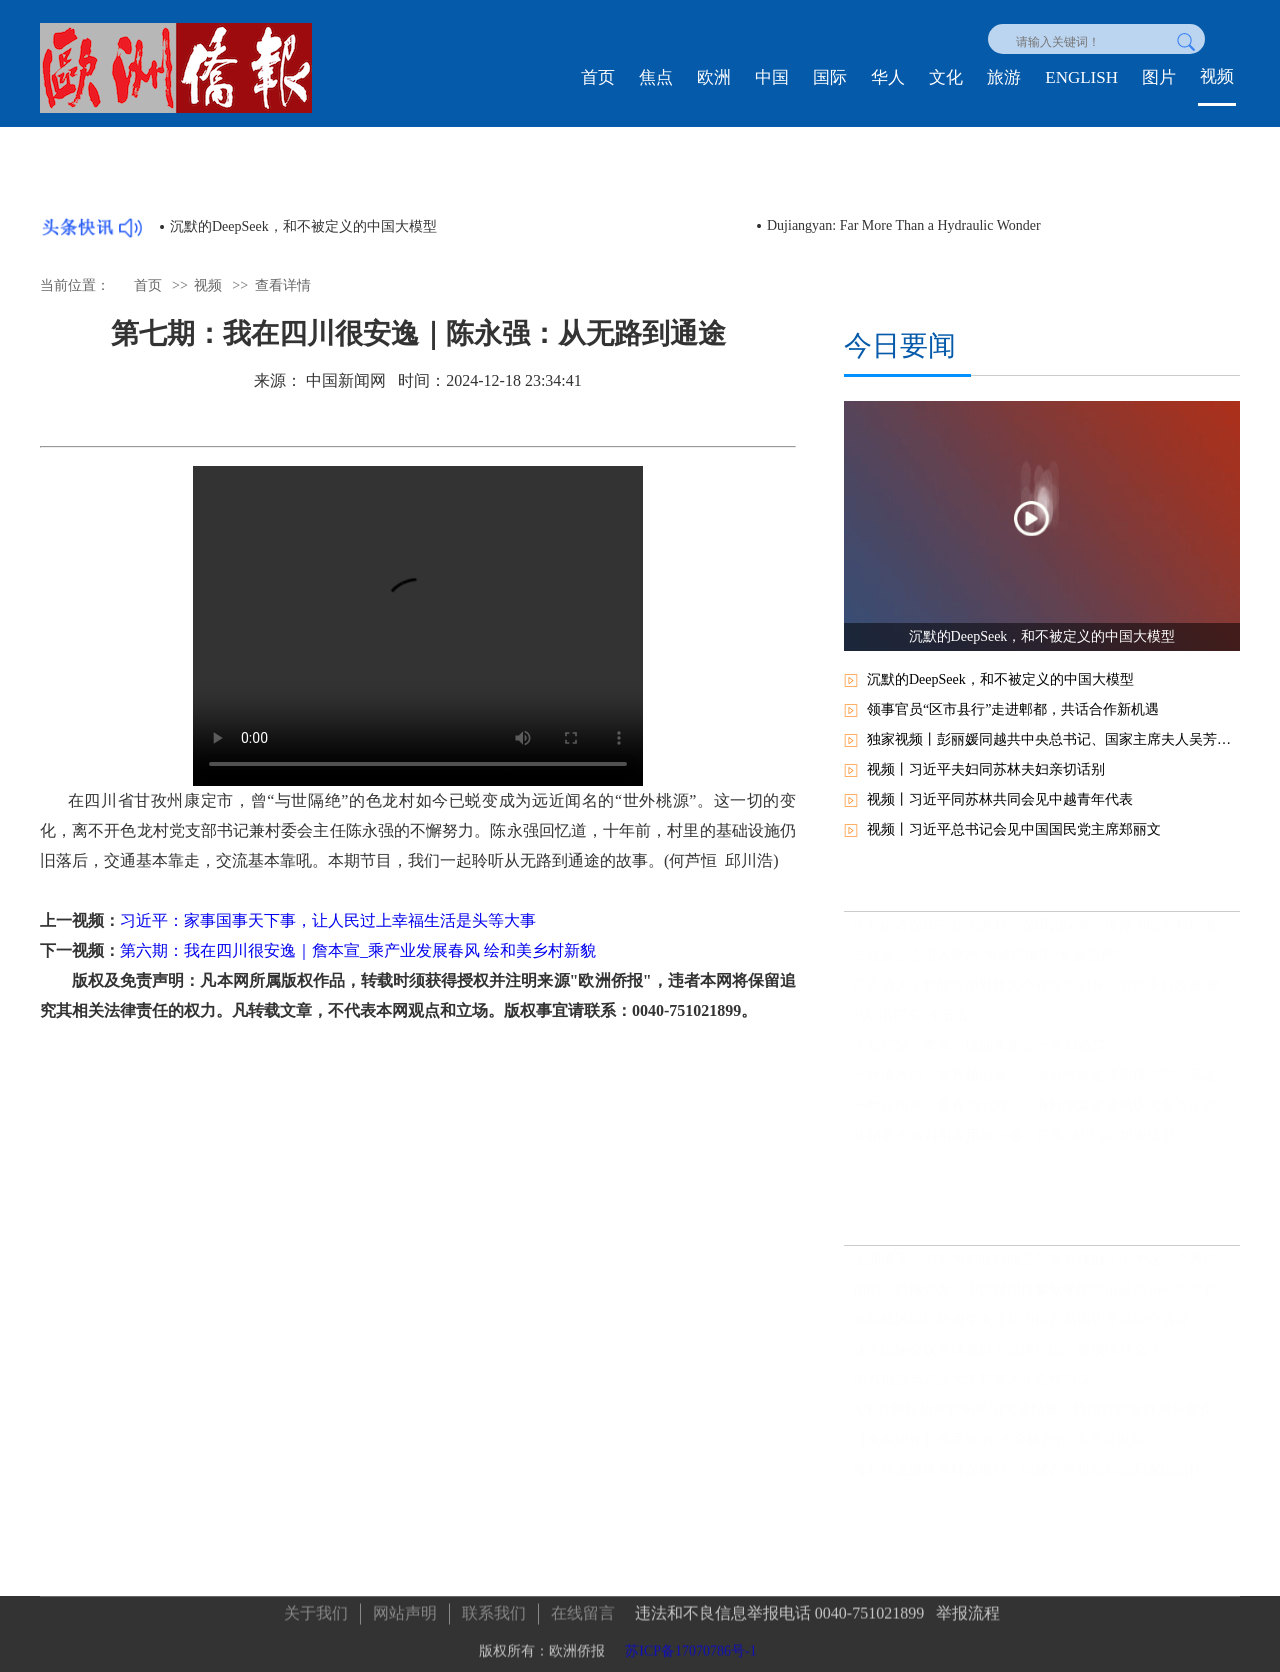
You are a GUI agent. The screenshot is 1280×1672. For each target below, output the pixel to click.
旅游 (1004, 77)
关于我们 (316, 1608)
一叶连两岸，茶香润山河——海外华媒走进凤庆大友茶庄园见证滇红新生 (1046, 1115)
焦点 (656, 77)
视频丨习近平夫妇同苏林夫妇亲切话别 (986, 769)
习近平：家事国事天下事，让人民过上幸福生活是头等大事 (328, 920)
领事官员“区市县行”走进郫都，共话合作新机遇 (1013, 709)
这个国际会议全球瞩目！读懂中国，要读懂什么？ (1007, 1359)
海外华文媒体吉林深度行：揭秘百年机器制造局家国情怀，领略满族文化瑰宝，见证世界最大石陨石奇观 (1046, 1479)
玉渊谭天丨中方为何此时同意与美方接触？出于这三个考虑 (1035, 1269)
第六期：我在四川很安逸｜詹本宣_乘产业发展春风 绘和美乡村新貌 (358, 950)
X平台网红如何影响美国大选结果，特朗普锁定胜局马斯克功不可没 (1046, 1419)
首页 (598, 77)
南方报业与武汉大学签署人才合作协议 (972, 1389)
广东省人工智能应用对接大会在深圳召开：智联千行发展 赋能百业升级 (1046, 995)
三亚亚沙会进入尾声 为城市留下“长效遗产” (987, 965)
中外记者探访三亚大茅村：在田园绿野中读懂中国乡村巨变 (1035, 935)
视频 (1217, 76)
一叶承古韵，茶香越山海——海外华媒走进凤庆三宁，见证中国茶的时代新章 (1046, 1085)
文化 (946, 77)
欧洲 (714, 77)
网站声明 (405, 1608)
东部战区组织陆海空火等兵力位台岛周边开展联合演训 (1021, 1329)
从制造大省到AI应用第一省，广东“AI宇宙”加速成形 (1014, 1145)
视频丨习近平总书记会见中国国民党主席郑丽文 (1014, 829)
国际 (830, 77)
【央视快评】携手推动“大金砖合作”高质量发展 (999, 1449)
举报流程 (968, 1608)
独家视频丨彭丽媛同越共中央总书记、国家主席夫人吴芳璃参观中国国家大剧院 (1053, 739)
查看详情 (283, 285)
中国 (772, 77)
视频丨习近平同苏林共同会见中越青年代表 (1000, 799)
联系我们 (494, 1608)
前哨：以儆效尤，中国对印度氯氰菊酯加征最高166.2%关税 (1035, 1299)
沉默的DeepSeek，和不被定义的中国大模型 (303, 226)
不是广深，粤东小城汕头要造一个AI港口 (979, 1055)
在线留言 (583, 1608)
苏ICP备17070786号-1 (690, 1646)
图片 (1159, 77)
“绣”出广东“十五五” (914, 1025)
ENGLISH (1081, 77)
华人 (888, 77)
